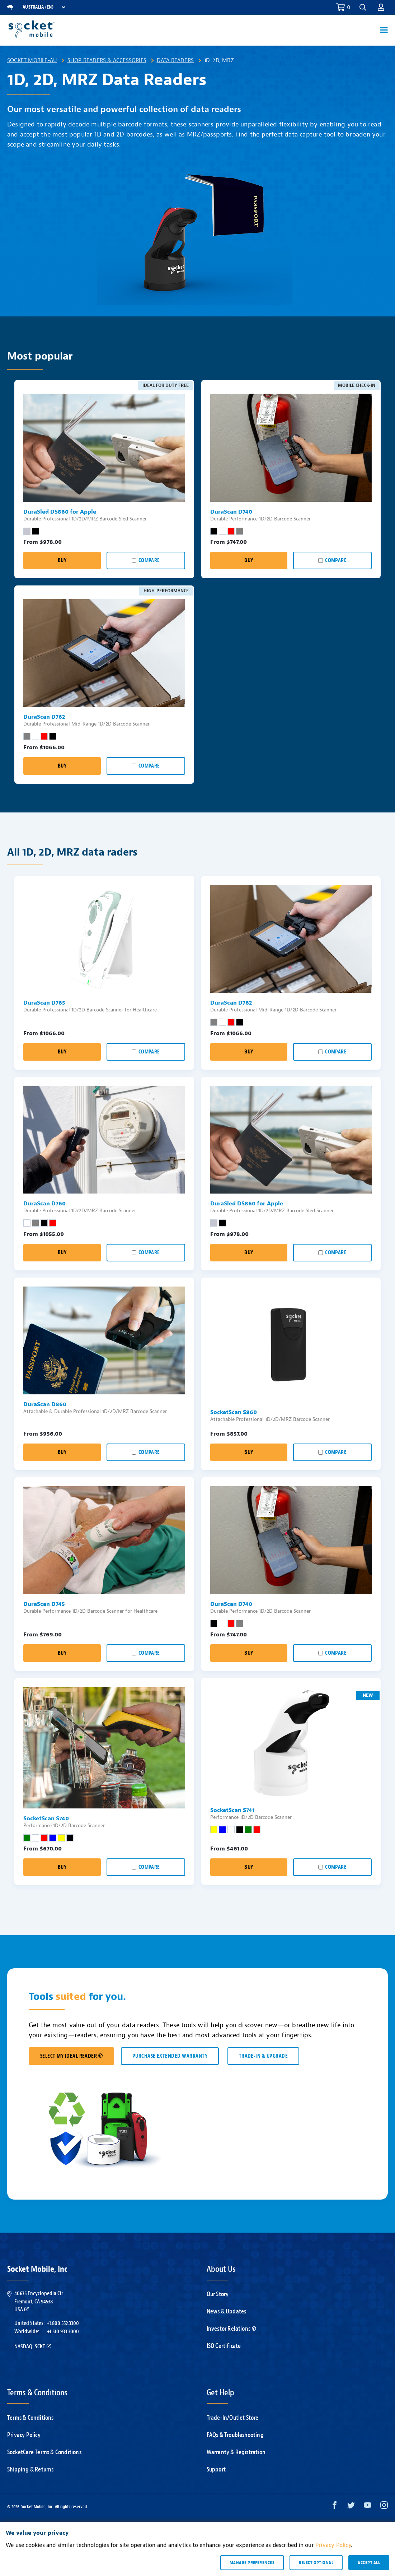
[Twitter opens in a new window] (351, 2507)
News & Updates (226, 2311)
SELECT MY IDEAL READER (71, 2056)
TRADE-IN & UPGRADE (263, 2056)
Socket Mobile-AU (32, 60)
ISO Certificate (224, 2346)
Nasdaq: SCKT (32, 2346)
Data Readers (175, 60)
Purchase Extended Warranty (169, 2056)
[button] (362, 7)
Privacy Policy (24, 2435)
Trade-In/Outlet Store (233, 2418)
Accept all (369, 2562)
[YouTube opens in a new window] (367, 2507)
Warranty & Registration (236, 2452)
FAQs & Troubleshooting (235, 2435)
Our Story (218, 2294)
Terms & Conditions (30, 2418)
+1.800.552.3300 (63, 2323)
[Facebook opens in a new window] (334, 2507)
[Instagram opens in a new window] (384, 2507)
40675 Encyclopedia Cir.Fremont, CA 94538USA (39, 2301)
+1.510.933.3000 (63, 2331)
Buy (62, 560)
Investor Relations (232, 2329)
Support (216, 2469)
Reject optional (316, 2562)
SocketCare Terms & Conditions (44, 2452)
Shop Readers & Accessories (106, 60)
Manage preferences (252, 2562)
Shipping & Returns (30, 2469)
